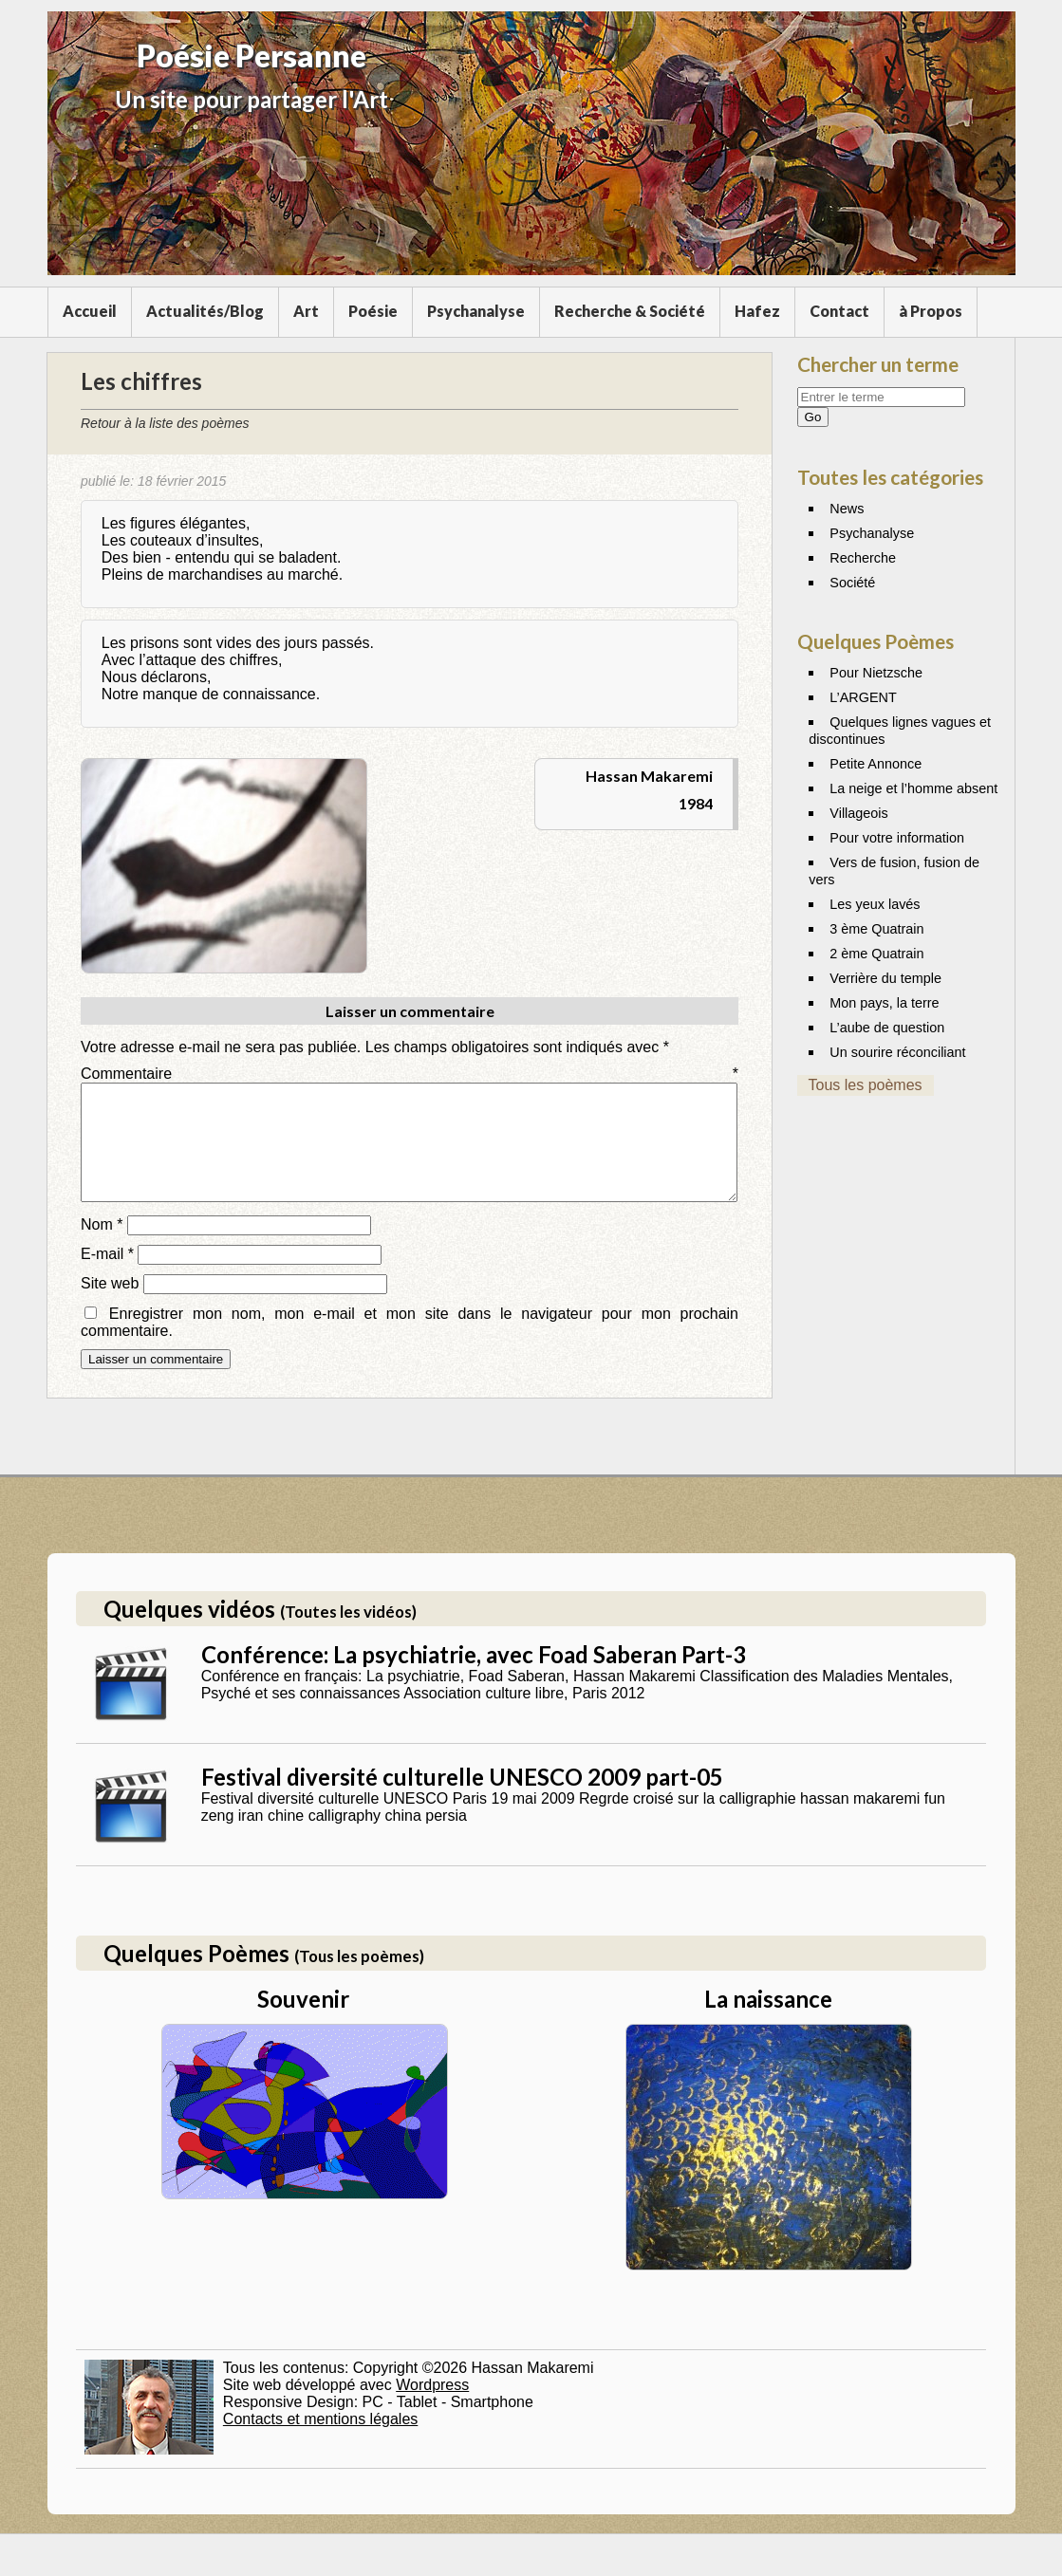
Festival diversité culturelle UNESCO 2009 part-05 (462, 1799)
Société (852, 582)
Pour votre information (896, 837)
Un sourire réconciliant (897, 1052)
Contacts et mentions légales (320, 2442)
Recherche (862, 557)
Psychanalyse (476, 311)
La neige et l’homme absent (913, 788)
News (846, 508)
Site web (110, 1306)
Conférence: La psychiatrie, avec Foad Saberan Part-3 (473, 1677)
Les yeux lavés (874, 904)
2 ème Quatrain (876, 953)
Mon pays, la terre (884, 1002)
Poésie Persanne (251, 55)
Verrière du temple (885, 978)
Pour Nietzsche (875, 672)
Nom (101, 1247)
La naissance (768, 2021)
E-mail (107, 1277)
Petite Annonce (875, 763)
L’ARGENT (862, 697)
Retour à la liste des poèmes (165, 423)
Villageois (858, 813)
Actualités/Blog (205, 311)
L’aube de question (886, 1027)
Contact (839, 311)
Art (306, 311)
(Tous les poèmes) (359, 1979)
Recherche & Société (629, 311)
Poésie (373, 311)
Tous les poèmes (865, 1085)
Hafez (757, 311)
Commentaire (409, 1074)
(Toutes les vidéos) (348, 1634)
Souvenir (303, 2021)
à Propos (930, 311)
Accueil (90, 311)
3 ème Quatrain (876, 928)
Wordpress (432, 2408)
